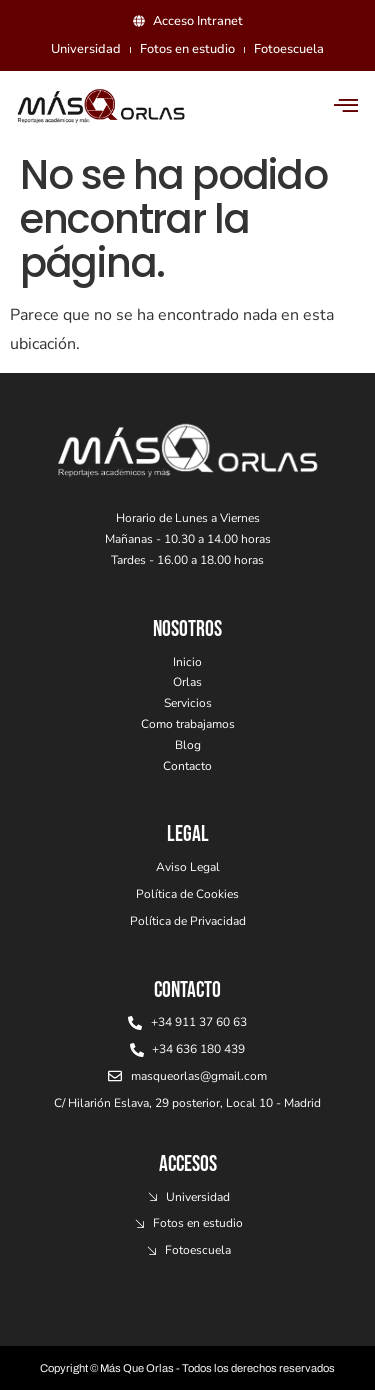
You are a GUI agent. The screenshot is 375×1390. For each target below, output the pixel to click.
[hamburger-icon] (346, 107)
